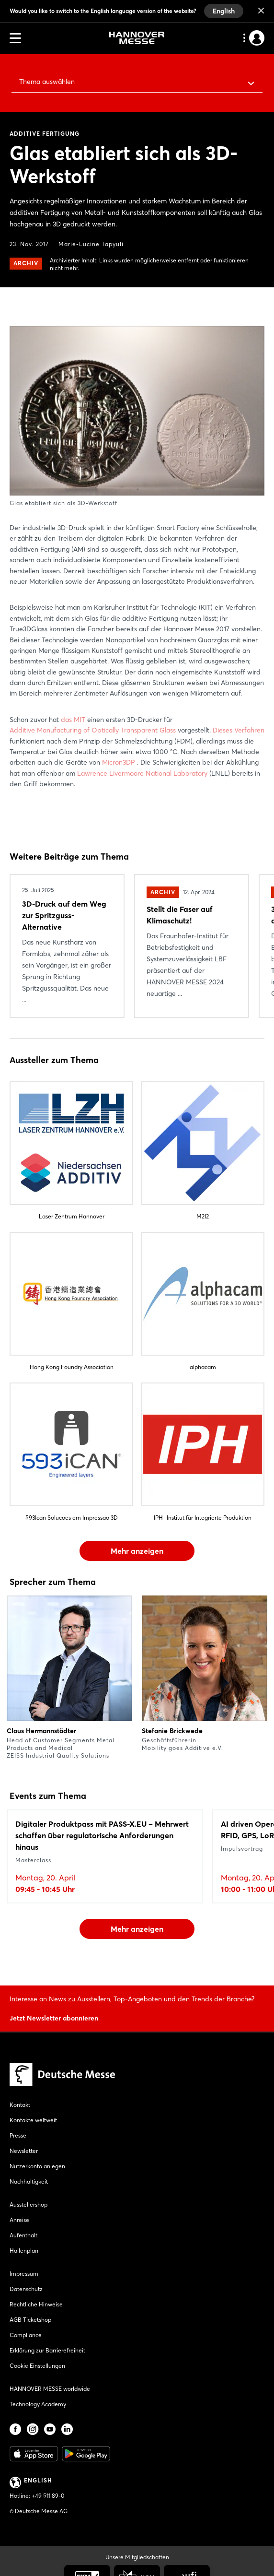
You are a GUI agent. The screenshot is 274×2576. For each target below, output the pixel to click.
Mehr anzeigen (137, 1551)
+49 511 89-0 (48, 2495)
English (224, 11)
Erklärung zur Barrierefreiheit (47, 2350)
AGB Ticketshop (30, 2319)
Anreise (19, 2219)
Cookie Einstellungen (37, 2365)
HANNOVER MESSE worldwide (50, 2388)
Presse (18, 2135)
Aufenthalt (23, 2235)
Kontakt (20, 2104)
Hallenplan (24, 2250)
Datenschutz (26, 2288)
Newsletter (24, 2150)
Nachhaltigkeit (29, 2181)
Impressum (24, 2273)
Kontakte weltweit (33, 2120)
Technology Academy (38, 2404)
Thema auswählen (47, 81)
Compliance (26, 2335)
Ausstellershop (28, 2204)
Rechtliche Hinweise (36, 2304)
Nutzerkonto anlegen (37, 2166)
